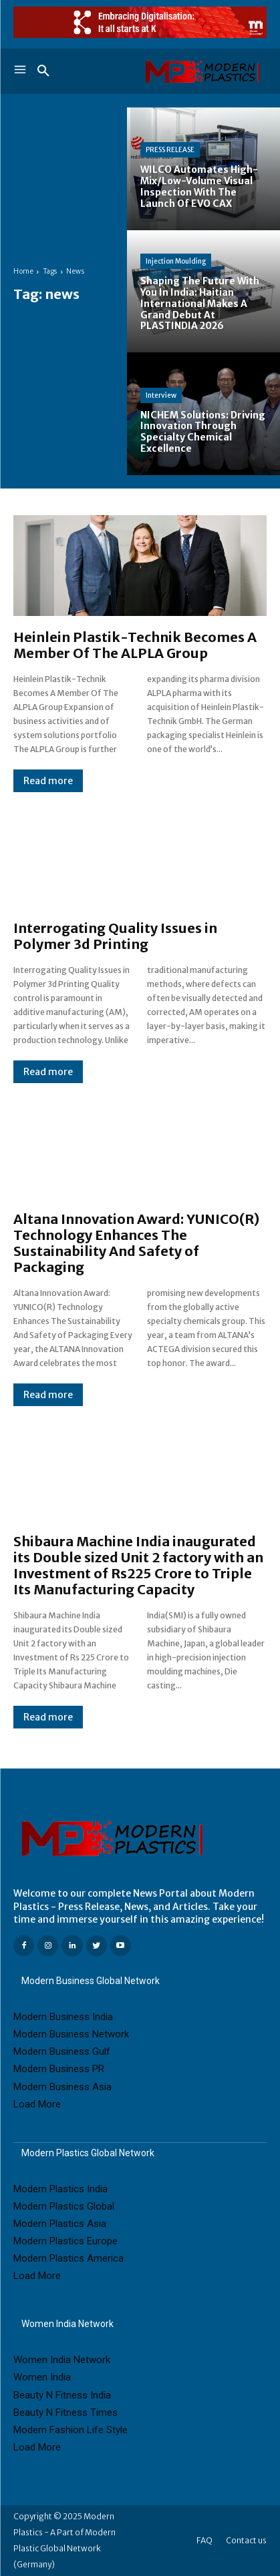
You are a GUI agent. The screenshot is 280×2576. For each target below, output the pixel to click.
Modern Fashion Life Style (70, 2430)
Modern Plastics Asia (59, 2224)
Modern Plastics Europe (65, 2241)
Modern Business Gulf (61, 2051)
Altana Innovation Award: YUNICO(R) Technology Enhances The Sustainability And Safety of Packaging (136, 1243)
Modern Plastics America (68, 2258)
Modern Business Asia (62, 2087)
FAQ (204, 2540)
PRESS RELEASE (170, 149)
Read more (48, 781)
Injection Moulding (176, 261)
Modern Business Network (71, 2034)
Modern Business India (63, 2017)
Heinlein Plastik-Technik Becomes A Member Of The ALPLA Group (135, 645)
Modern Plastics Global (63, 2206)
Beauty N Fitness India (62, 2395)
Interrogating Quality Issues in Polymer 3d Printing (115, 936)
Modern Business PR (58, 2069)
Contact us (246, 2540)
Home (23, 271)
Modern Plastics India (60, 2189)
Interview (161, 395)
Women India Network (61, 2360)
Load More (37, 2104)
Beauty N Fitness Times (65, 2412)
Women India (42, 2377)
